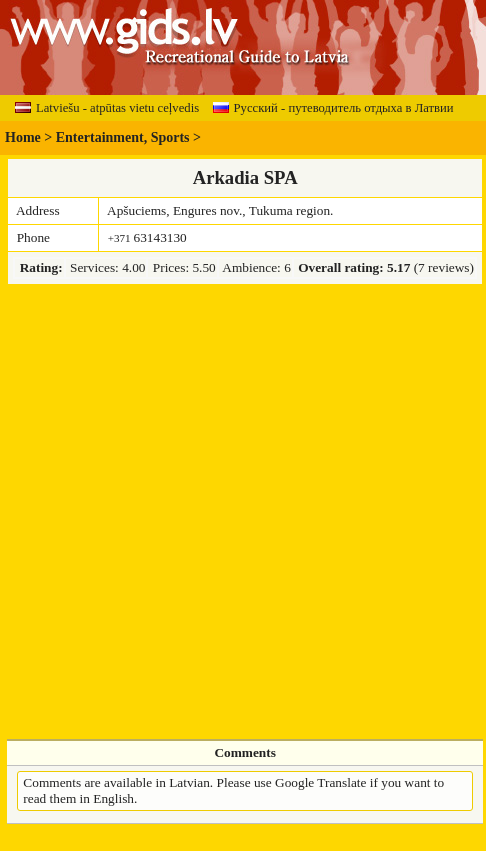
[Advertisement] (209, 512)
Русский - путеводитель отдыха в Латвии (333, 108)
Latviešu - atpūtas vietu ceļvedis (107, 108)
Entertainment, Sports (123, 137)
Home (23, 137)
